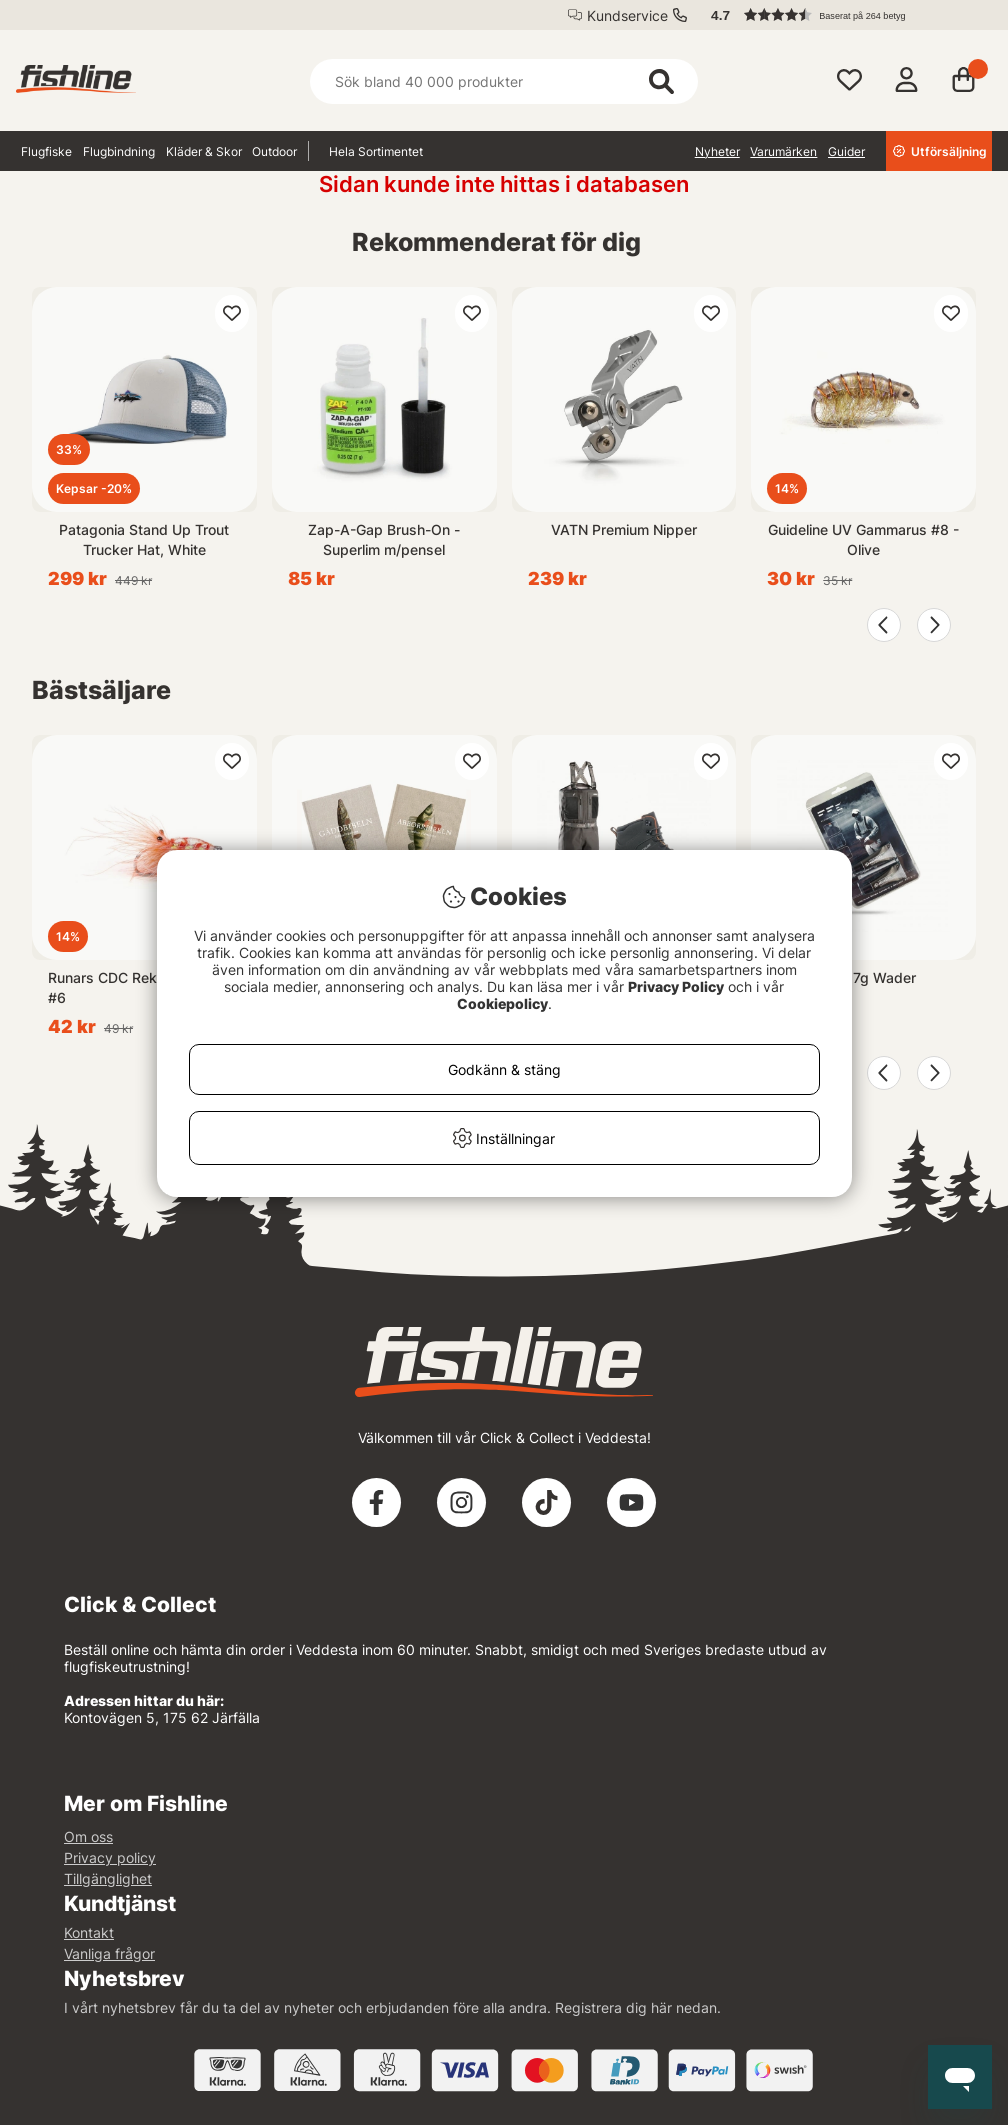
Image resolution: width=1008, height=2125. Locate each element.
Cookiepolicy (502, 1003)
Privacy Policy (676, 986)
